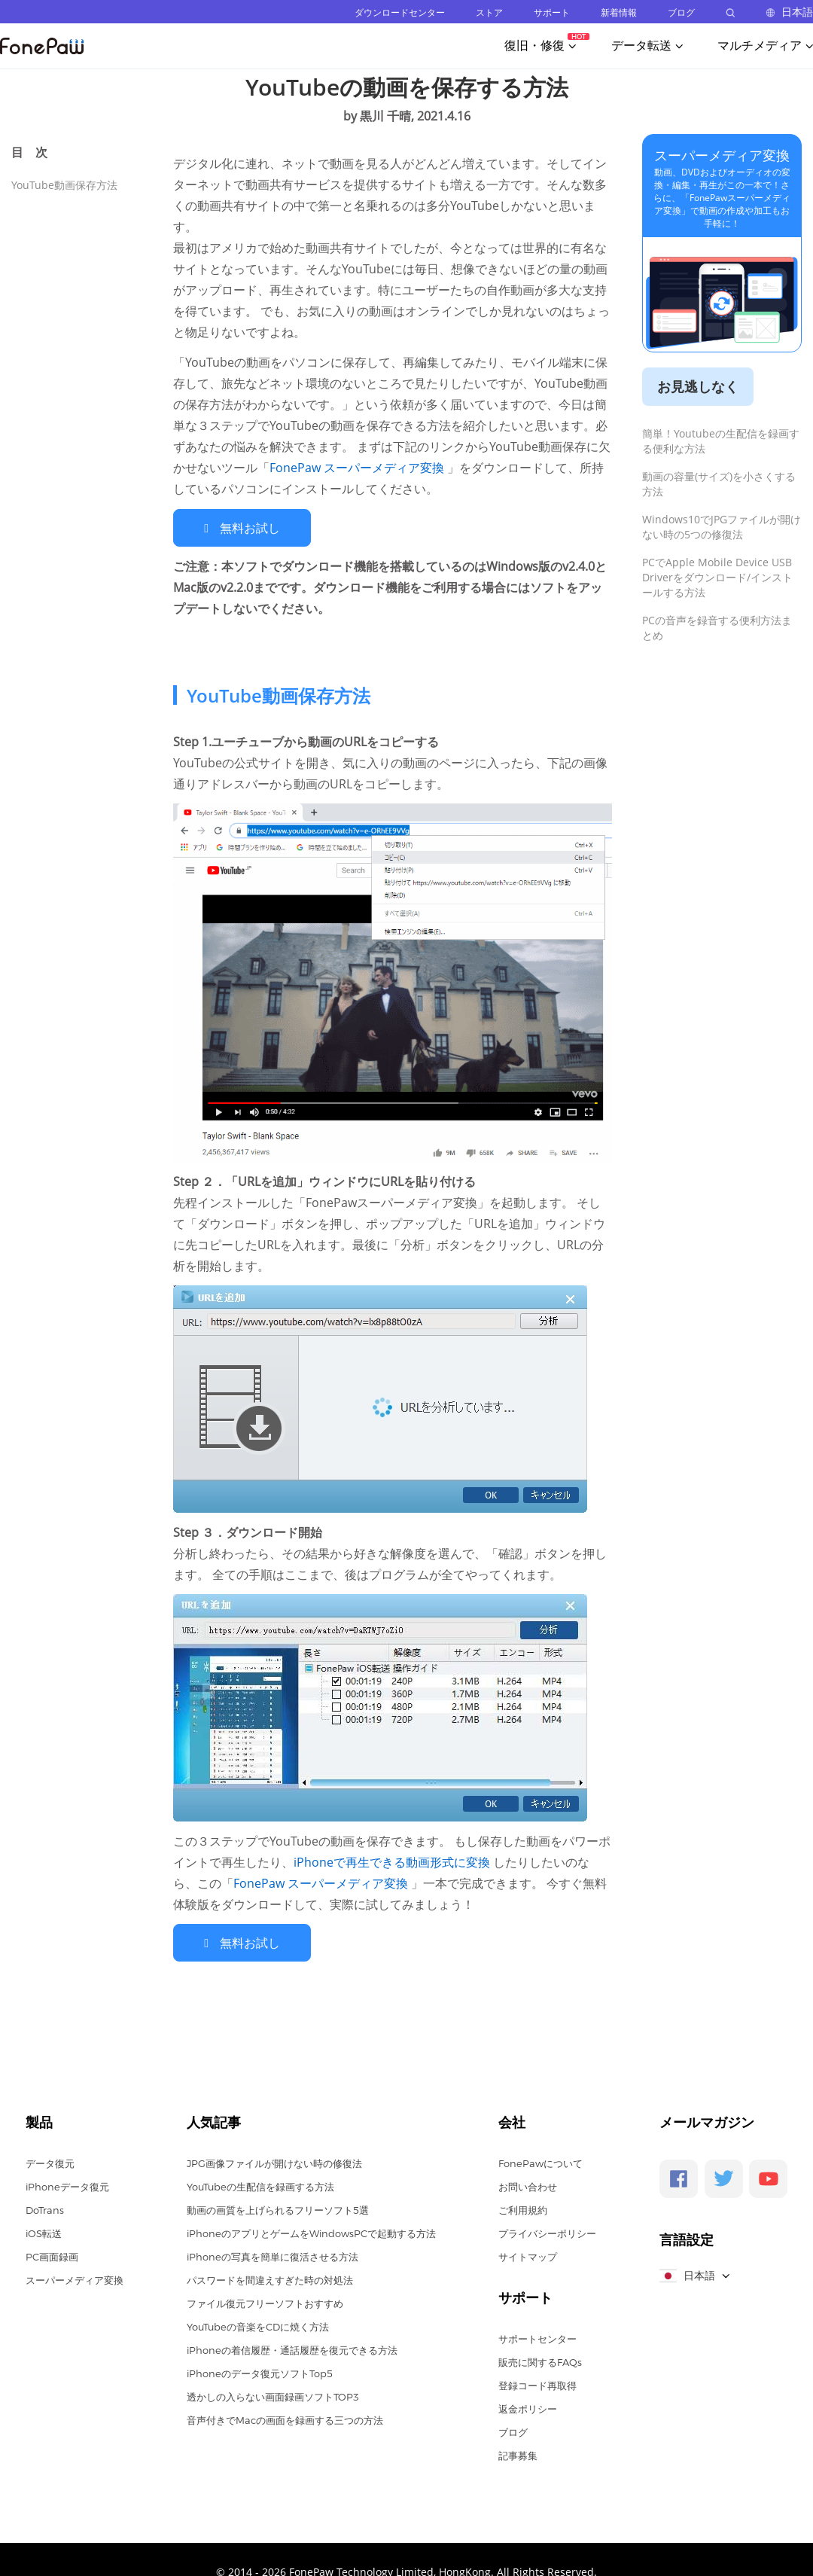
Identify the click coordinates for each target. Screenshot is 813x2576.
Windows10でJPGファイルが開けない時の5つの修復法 (721, 526)
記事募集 (517, 2454)
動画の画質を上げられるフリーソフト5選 (278, 2209)
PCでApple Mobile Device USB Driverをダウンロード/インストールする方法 (717, 577)
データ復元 (50, 2162)
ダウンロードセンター (400, 12)
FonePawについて (540, 2162)
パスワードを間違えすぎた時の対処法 (270, 2279)
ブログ (681, 12)
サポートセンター (537, 2337)
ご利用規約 (522, 2209)
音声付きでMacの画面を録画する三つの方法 (285, 2419)
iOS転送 (44, 2232)
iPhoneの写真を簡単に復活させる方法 (272, 2255)
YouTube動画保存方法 (64, 185)
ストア (489, 12)
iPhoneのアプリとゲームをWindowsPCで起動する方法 (311, 2232)
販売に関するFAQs (540, 2361)
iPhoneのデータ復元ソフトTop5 (260, 2372)
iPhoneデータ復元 (67, 2185)
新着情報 (619, 12)
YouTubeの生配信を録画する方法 (260, 2185)
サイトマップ (527, 2255)
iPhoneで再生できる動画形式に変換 (393, 1861)
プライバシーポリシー (547, 2232)
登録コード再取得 (537, 2384)
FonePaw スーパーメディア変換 (358, 467)
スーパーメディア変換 (722, 155)
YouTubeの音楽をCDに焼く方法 (258, 2325)
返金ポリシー (527, 2407)
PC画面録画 (52, 2255)
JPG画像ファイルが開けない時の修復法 (274, 2162)
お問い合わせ (527, 2185)
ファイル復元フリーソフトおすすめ (265, 2302)
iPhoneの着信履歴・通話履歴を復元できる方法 (292, 2349)
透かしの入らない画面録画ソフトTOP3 (273, 2395)
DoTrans (45, 2209)
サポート (552, 12)
